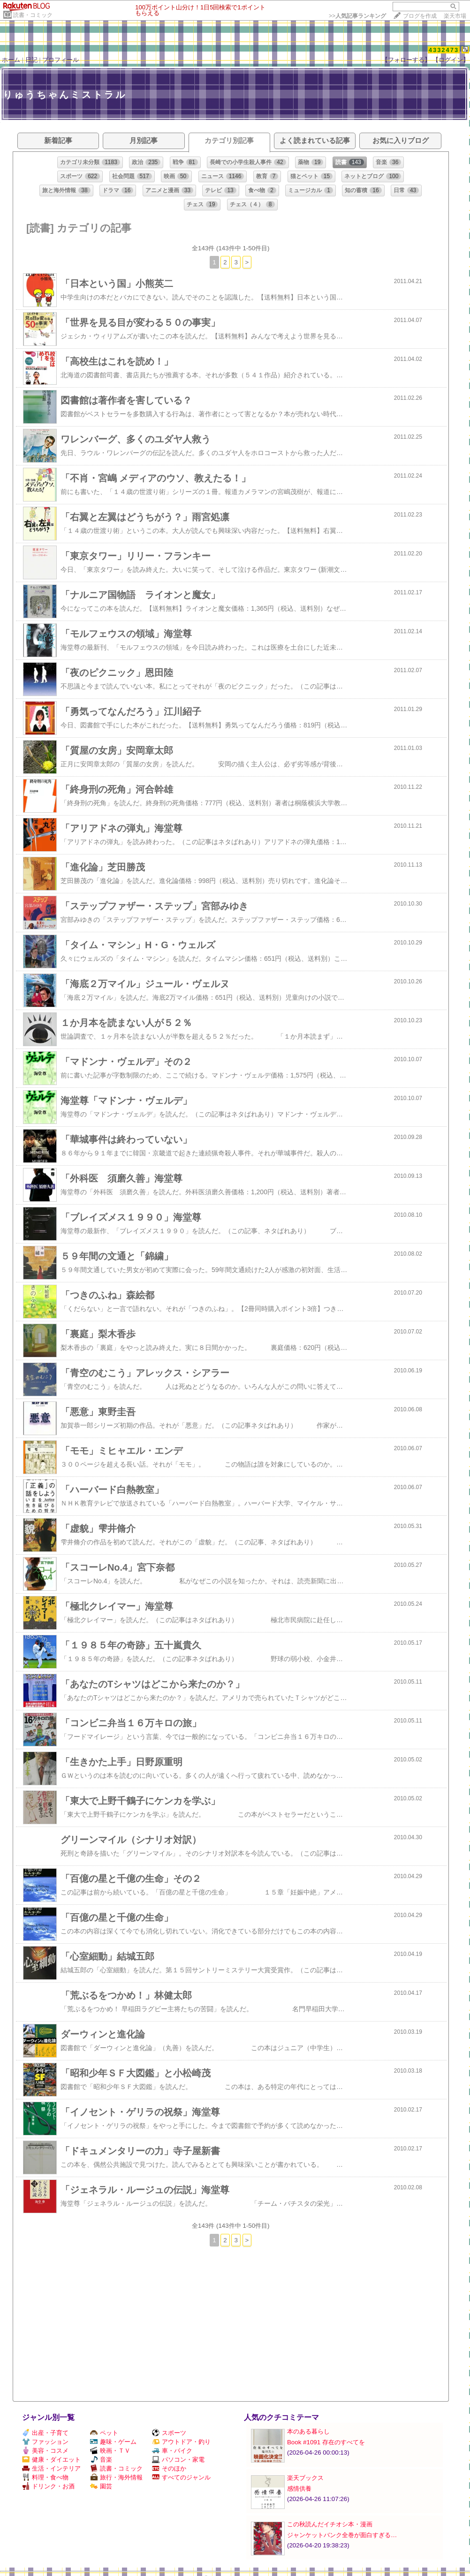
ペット (104, 2432)
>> (357, 16)
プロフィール (60, 59)
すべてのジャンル (181, 2477)
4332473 (444, 49)
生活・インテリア (51, 2468)
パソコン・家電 (178, 2459)
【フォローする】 (406, 59)
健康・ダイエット (51, 2459)
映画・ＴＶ (110, 2450)
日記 (31, 59)
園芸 (101, 2486)
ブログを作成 (420, 16)
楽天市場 (455, 16)
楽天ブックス (305, 2477)
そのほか (169, 2468)
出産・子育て (45, 2432)
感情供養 (299, 2488)
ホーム (11, 59)
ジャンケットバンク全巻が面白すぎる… (342, 2535)
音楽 (101, 2459)
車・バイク (172, 2450)
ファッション (45, 2441)
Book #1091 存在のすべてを (326, 2442)
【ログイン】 (450, 59)
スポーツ (169, 2432)
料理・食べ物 (45, 2477)
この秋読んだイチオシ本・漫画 (329, 2524)
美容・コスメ (45, 2450)
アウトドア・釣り (181, 2441)
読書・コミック (33, 15)
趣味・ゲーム (113, 2441)
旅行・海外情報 (116, 2477)
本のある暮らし (308, 2431)
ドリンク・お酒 (48, 2486)
